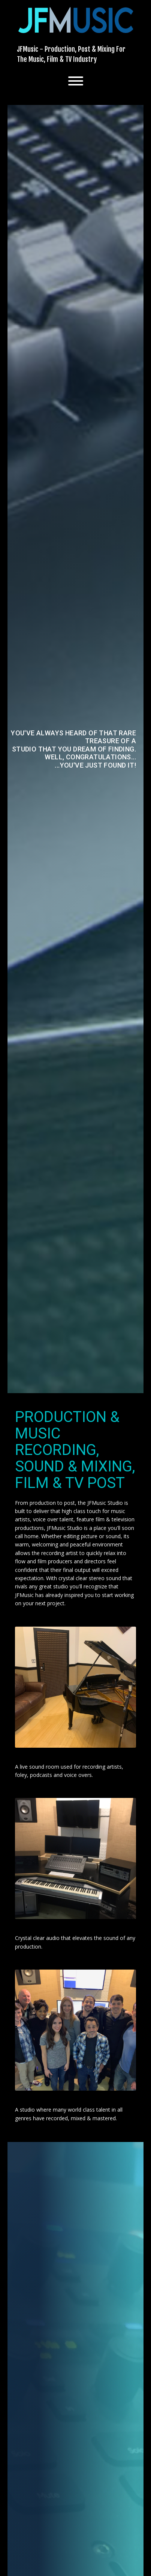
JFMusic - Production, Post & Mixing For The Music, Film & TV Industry (71, 54)
